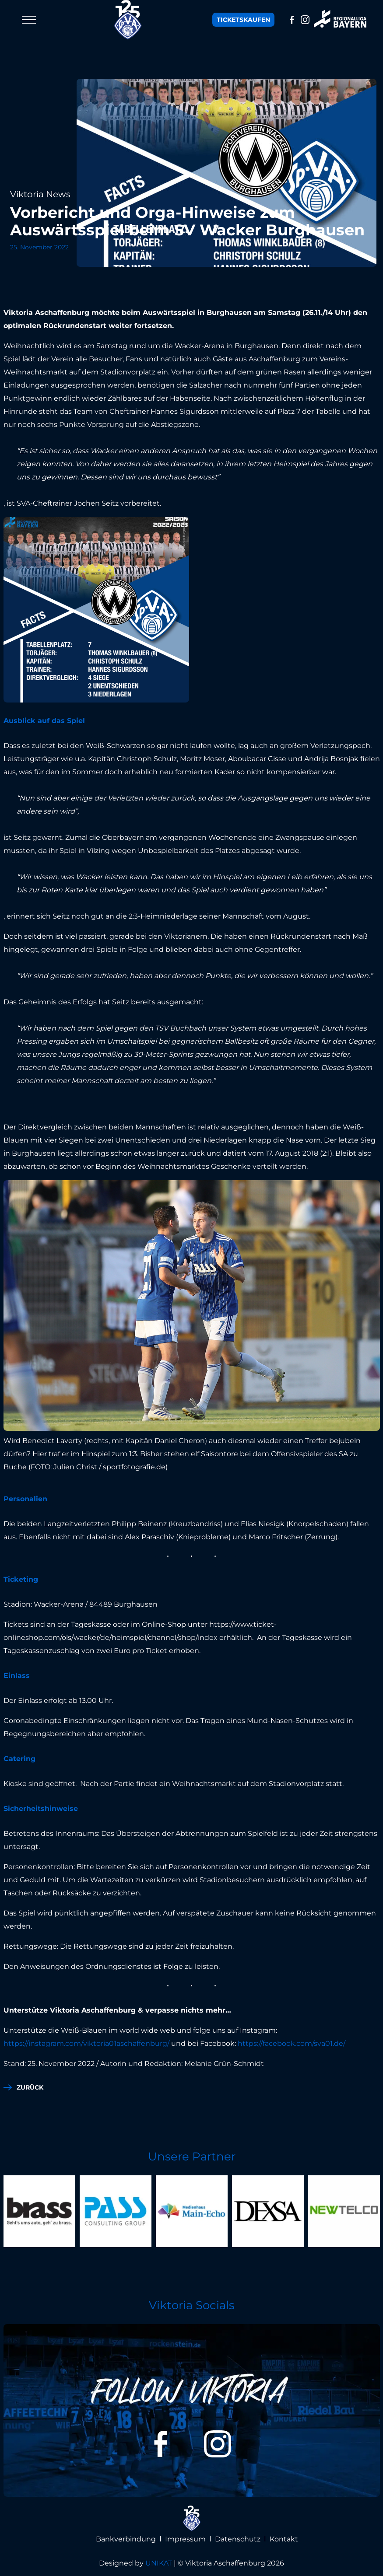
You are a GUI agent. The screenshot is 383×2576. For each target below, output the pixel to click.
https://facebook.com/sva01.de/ (291, 2043)
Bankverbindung (126, 2539)
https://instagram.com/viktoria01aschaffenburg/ (86, 2043)
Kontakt (284, 2539)
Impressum (185, 2539)
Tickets (243, 20)
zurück (30, 2087)
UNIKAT (158, 2563)
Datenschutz (237, 2539)
